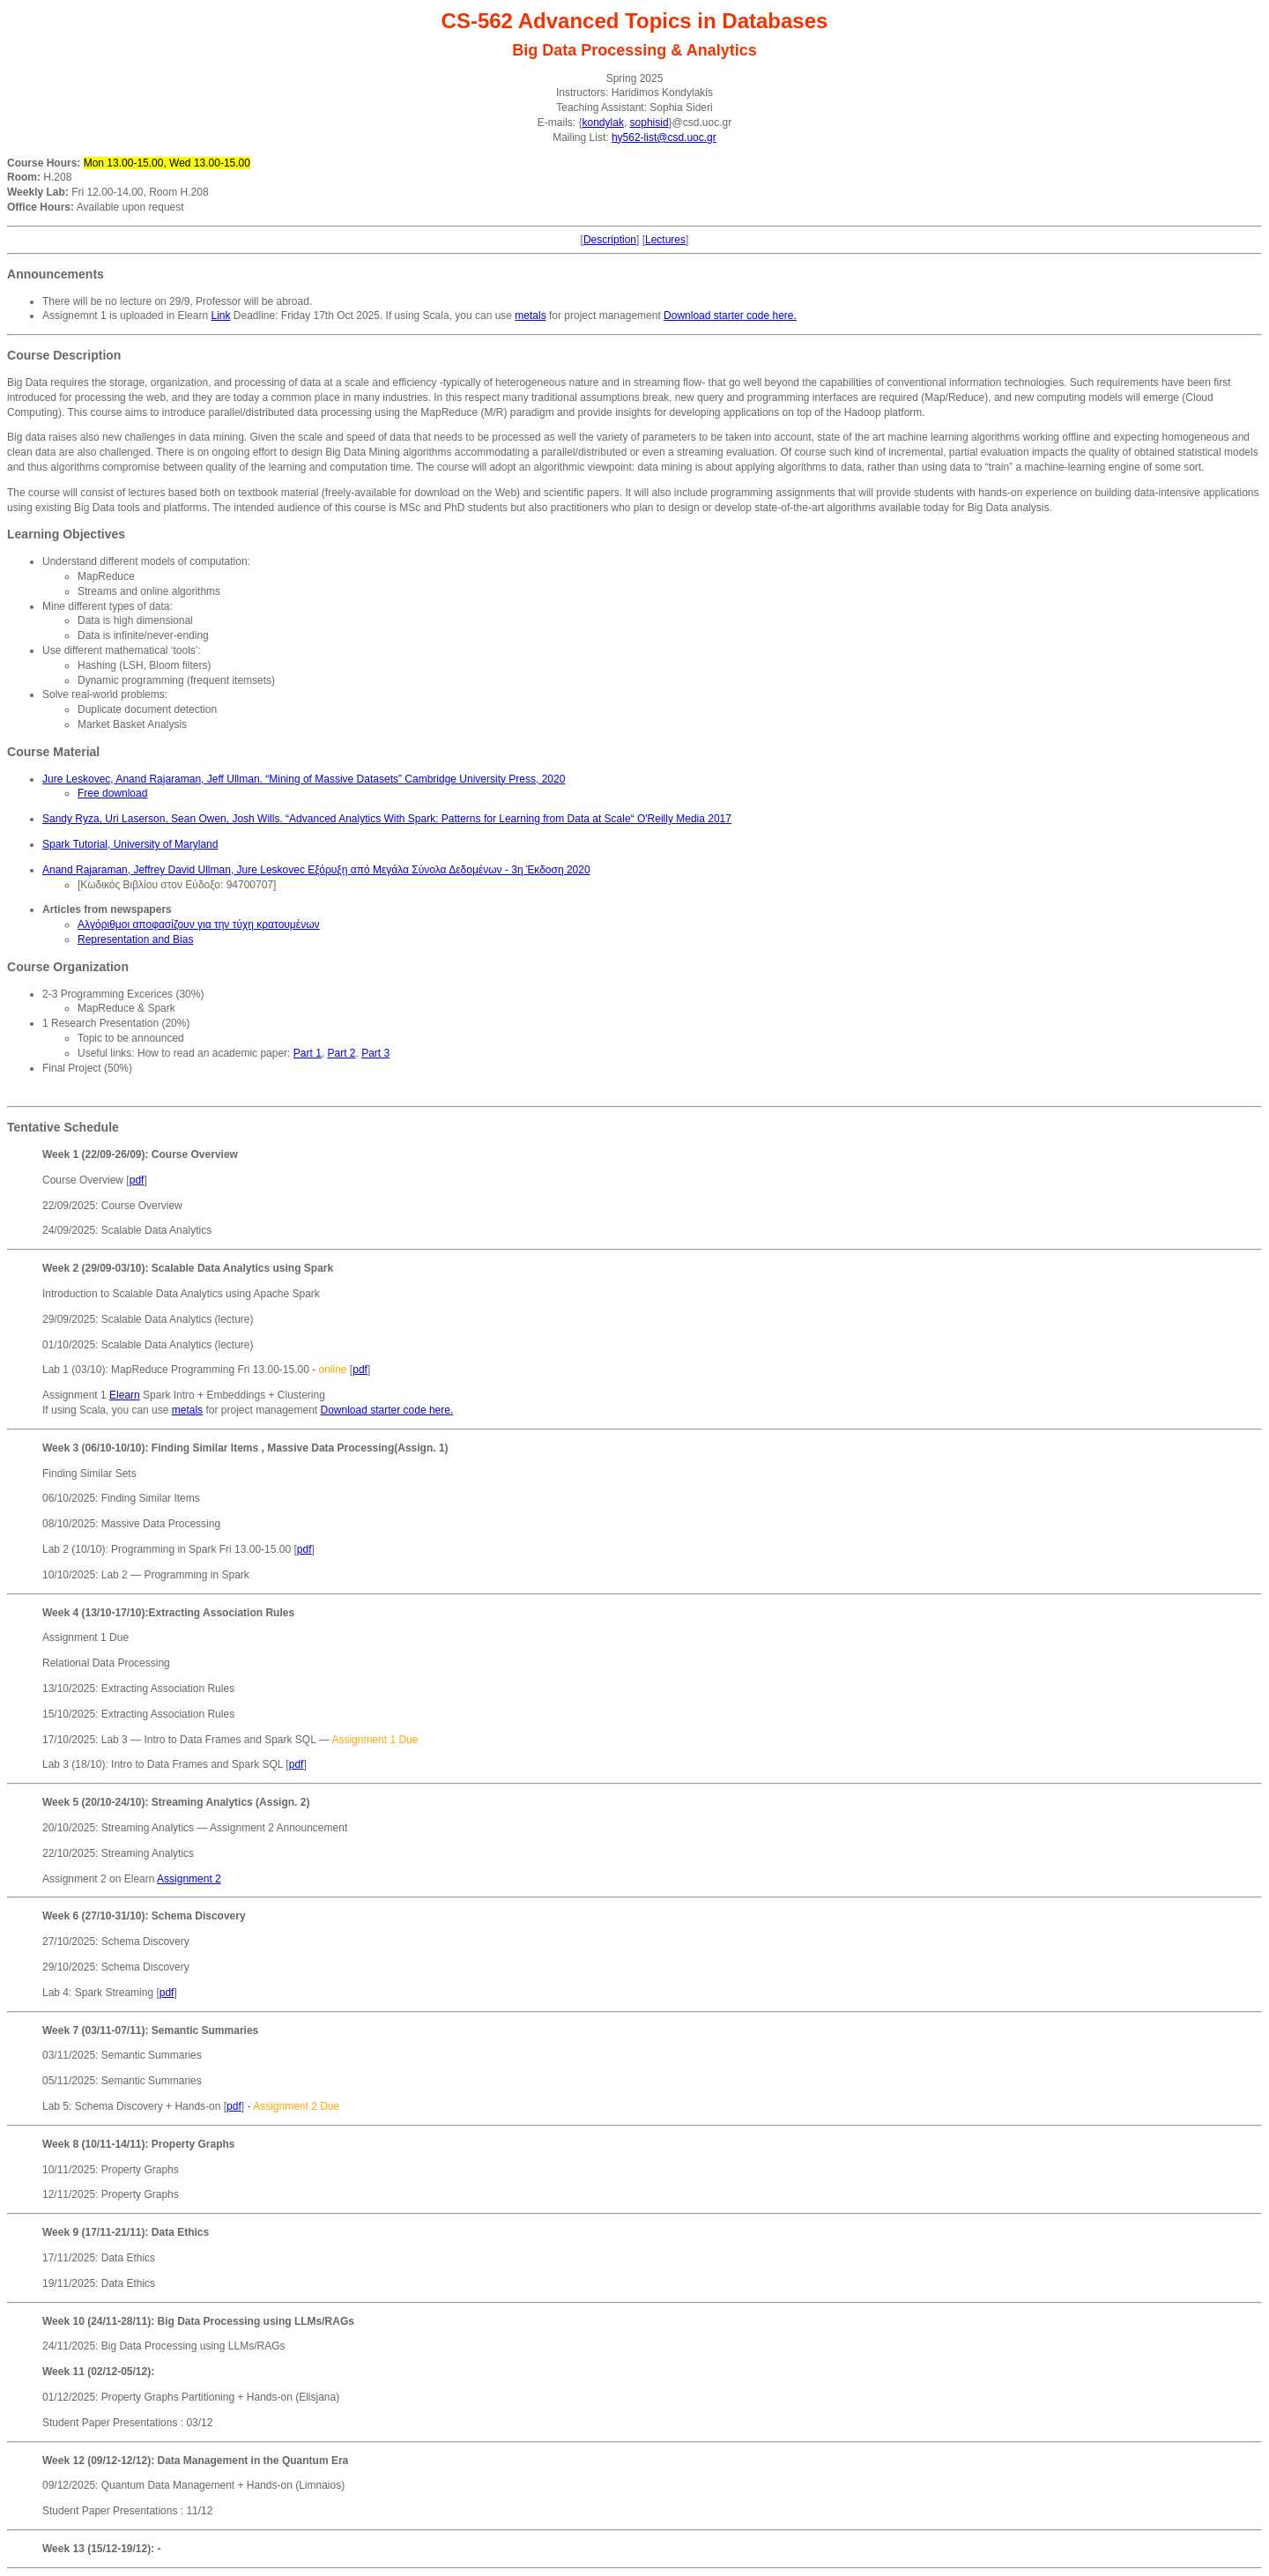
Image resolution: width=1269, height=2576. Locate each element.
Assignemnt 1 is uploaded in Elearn (126, 315)
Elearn (124, 1395)
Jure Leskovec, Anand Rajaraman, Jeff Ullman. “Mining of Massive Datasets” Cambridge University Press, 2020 (303, 779)
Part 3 (375, 1053)
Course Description (64, 355)
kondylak (603, 122)
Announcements (55, 274)
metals (530, 315)
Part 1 (307, 1053)
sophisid (649, 122)
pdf (137, 1180)
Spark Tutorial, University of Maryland (130, 844)
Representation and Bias (135, 939)
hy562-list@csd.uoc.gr (664, 137)
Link (220, 315)
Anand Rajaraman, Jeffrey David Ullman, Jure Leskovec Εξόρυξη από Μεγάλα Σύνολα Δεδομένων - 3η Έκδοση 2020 (316, 870)
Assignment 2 (189, 1879)
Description (609, 240)
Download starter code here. (730, 315)
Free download (112, 793)
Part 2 (341, 1053)
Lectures (665, 240)
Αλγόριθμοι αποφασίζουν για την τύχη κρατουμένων (199, 924)
